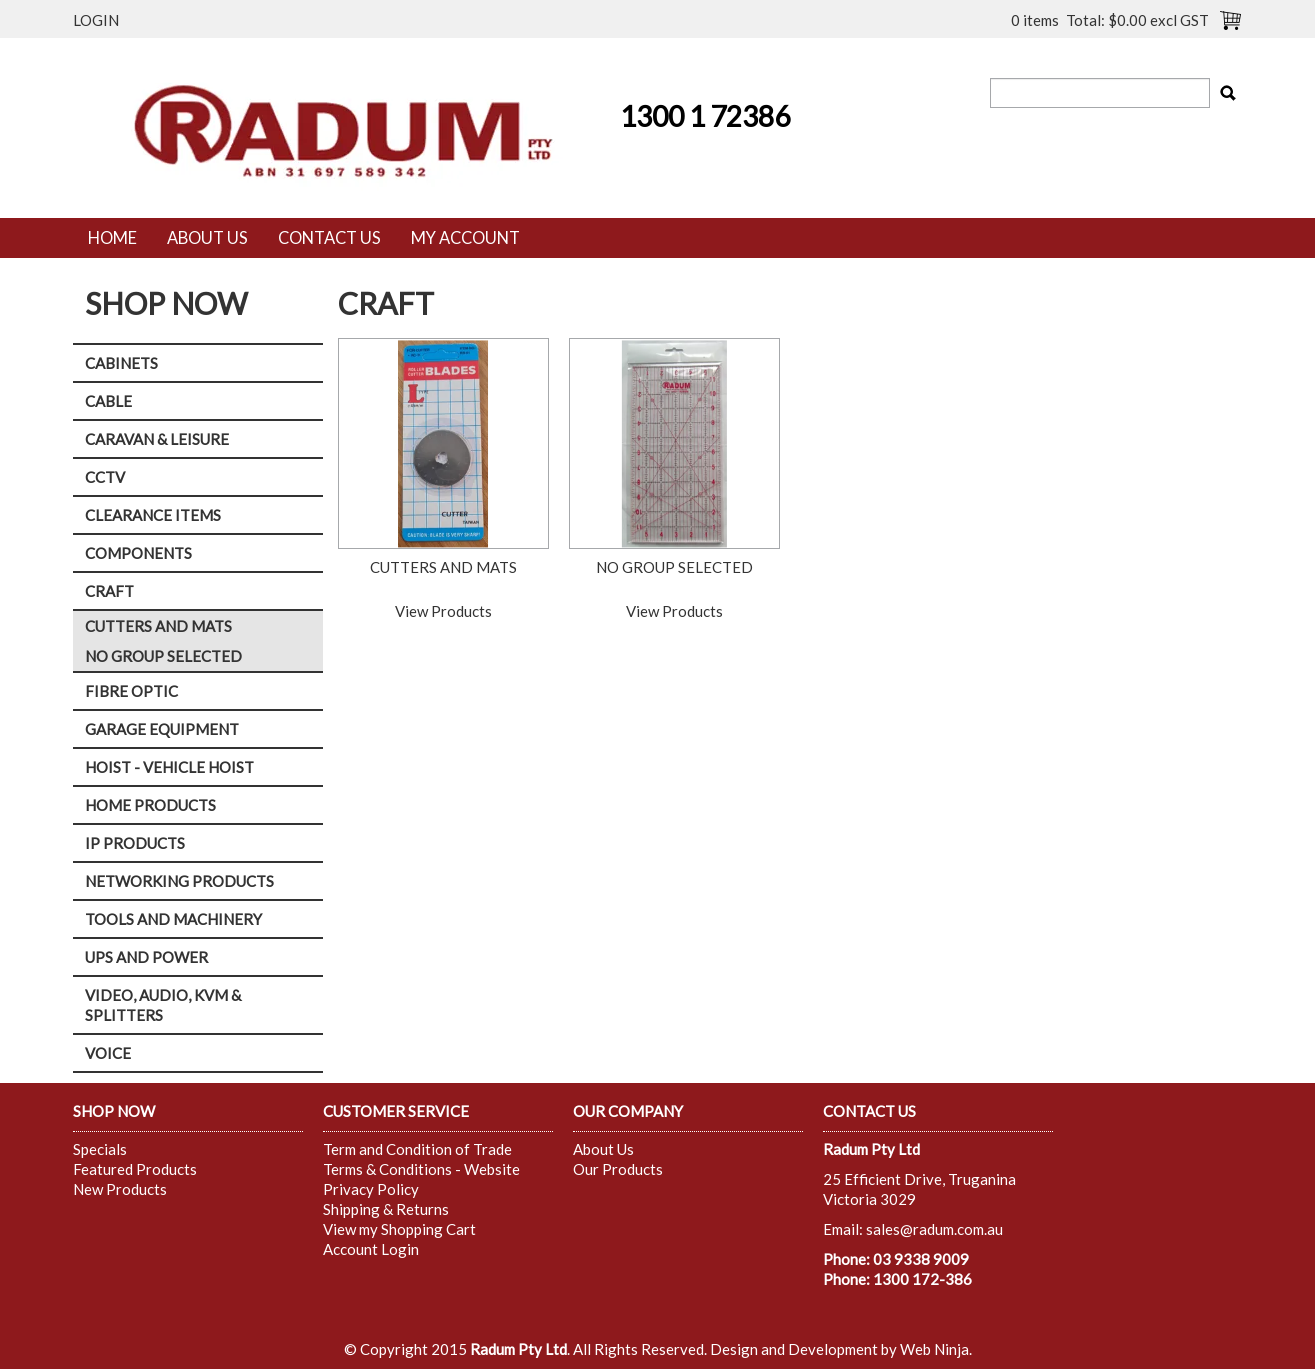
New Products (120, 1189)
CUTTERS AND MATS (443, 567)
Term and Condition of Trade (417, 1149)
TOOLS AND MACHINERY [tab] (173, 919)
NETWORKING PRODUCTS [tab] (179, 881)
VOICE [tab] (108, 1053)
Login (96, 20)
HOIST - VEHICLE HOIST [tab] (169, 767)
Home (112, 238)
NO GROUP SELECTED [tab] (163, 656)
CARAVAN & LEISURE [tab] (157, 439)
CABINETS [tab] (121, 363)
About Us (207, 238)
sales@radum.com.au (934, 1229)
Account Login (371, 1249)
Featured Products (135, 1169)
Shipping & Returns (386, 1209)
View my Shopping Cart (399, 1229)
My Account (465, 238)
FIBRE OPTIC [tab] (131, 691)
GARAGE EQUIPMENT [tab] (162, 729)
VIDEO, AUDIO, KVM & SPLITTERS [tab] (163, 1005)
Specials (100, 1149)
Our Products (618, 1169)
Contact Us (329, 238)
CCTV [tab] (105, 477)
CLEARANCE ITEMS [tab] (153, 515)
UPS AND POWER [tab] (146, 957)
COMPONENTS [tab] (138, 553)
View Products (443, 611)
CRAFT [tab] (109, 591)
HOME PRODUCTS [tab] (150, 805)
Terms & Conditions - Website (421, 1169)
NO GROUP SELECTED (674, 567)
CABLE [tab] (108, 401)
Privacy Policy (371, 1189)
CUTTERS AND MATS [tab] (158, 626)
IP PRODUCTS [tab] (135, 843)
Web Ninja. (936, 1349)
